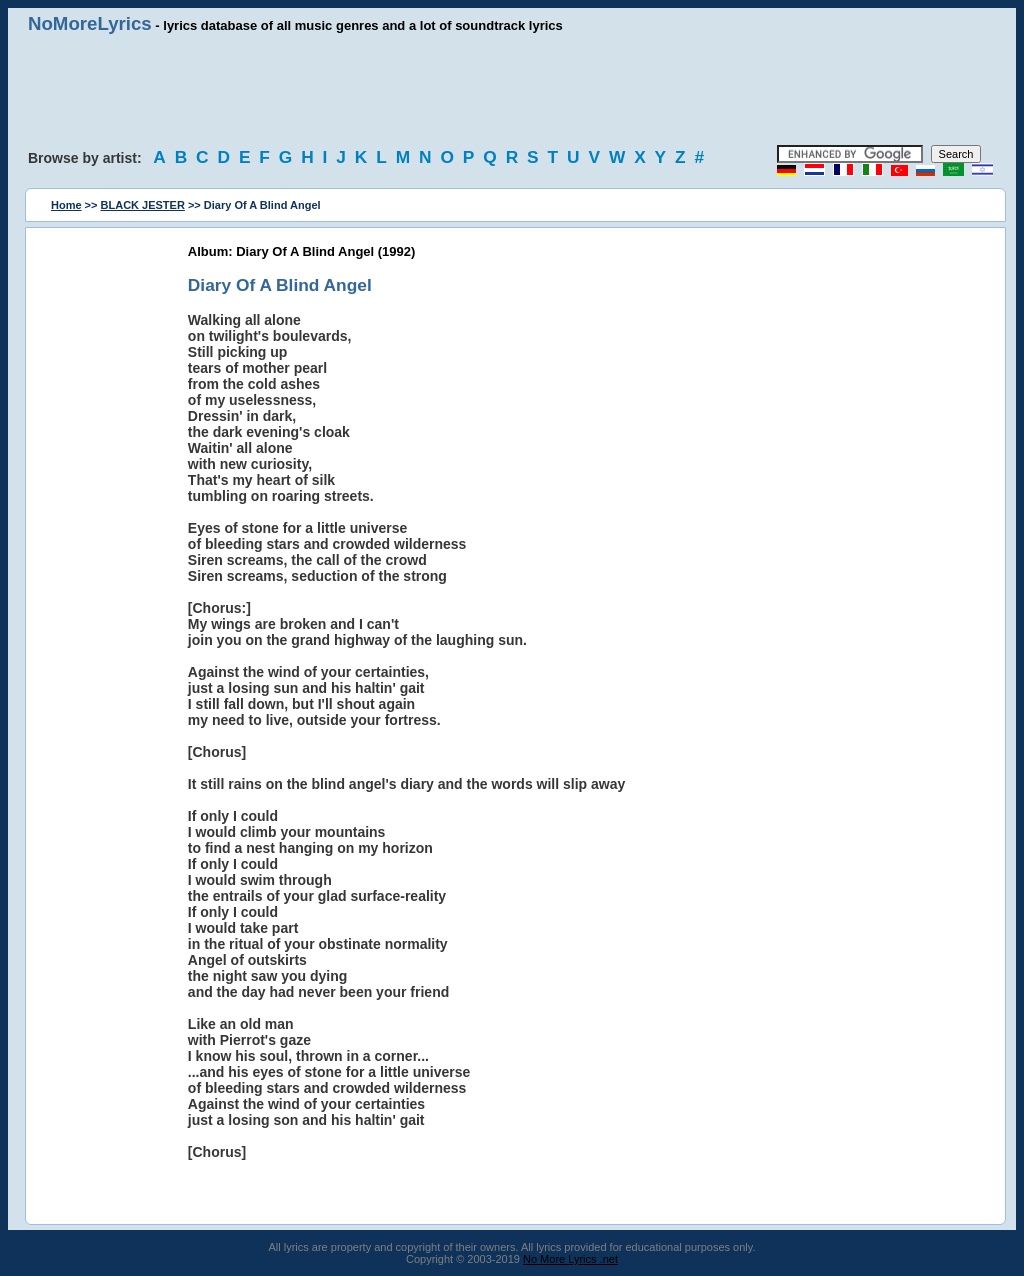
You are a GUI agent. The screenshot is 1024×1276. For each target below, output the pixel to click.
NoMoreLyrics (90, 23)
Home (66, 205)
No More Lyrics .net (570, 1259)
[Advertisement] (512, 90)
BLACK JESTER (143, 205)
